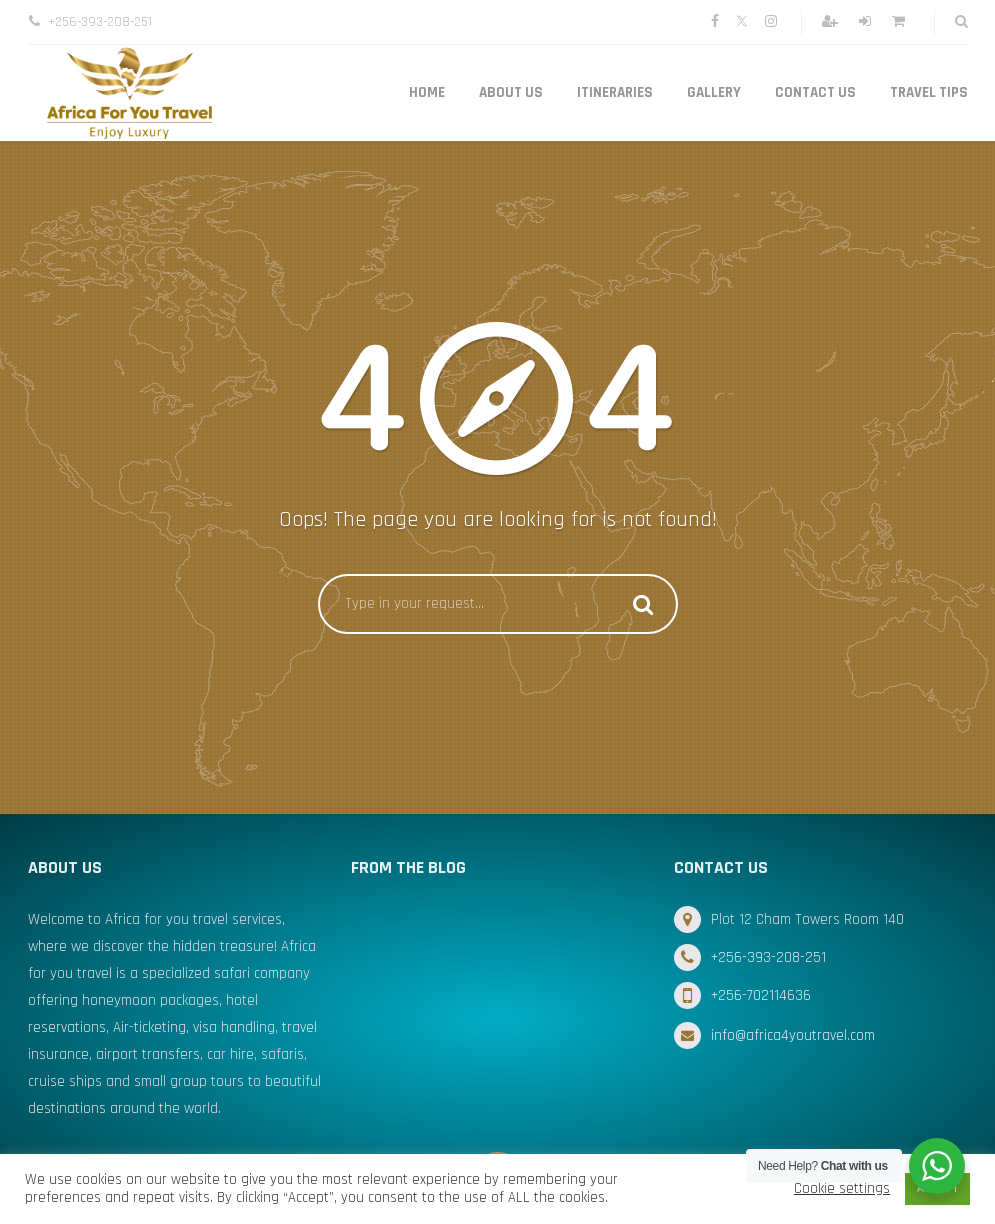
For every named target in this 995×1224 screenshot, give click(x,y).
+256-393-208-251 (768, 957)
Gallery (714, 92)
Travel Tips (929, 92)
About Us (511, 92)
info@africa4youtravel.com (793, 1035)
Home (427, 92)
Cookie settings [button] (842, 1189)
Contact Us (815, 92)
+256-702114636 (761, 995)
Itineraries (615, 92)
